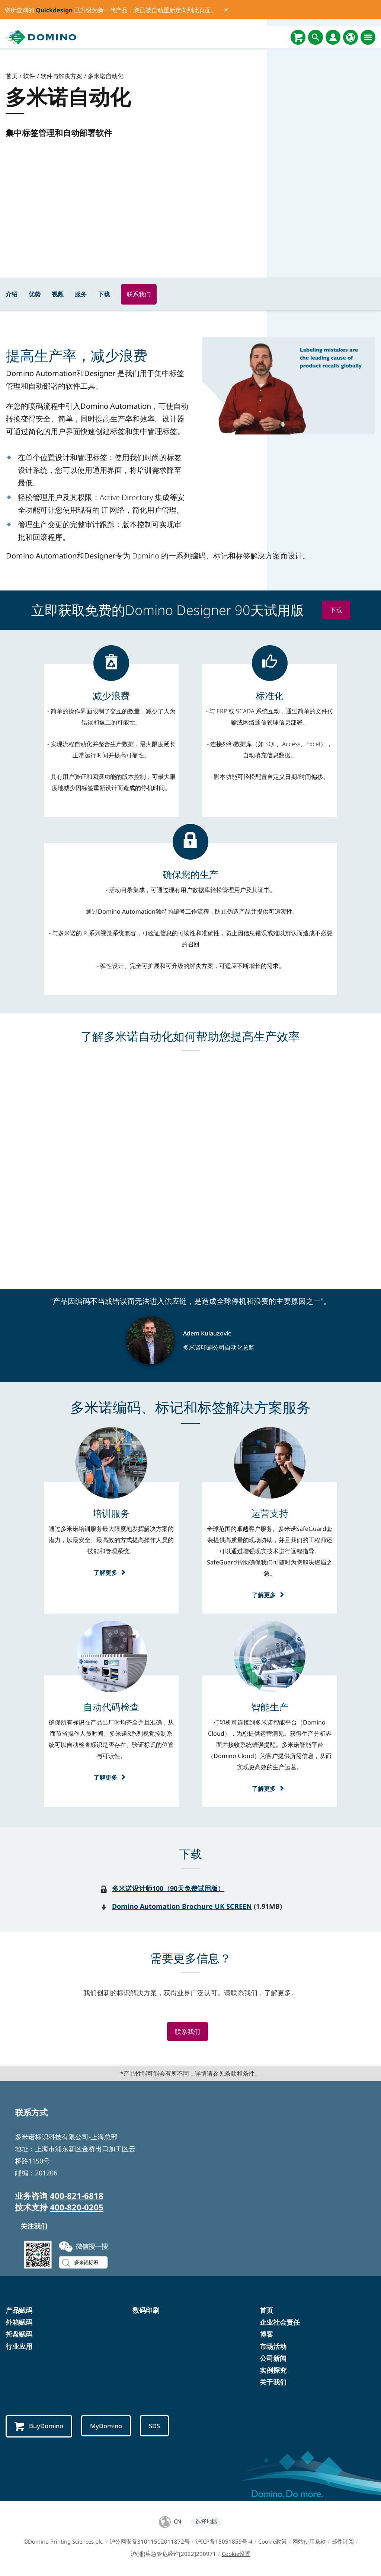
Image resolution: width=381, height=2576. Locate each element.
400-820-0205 (76, 2207)
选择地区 (206, 2522)
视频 (58, 294)
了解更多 (111, 1572)
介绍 (11, 294)
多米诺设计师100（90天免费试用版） (168, 1888)
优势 (35, 294)
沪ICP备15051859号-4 (224, 2542)
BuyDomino (40, 2427)
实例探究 (273, 2370)
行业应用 (19, 2346)
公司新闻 (273, 2358)
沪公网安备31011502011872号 (149, 2542)
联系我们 (139, 294)
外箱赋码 (19, 2322)
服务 (81, 294)
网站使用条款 (309, 2542)
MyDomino (110, 2426)
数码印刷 (145, 2310)
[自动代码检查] (111, 1706)
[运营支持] (269, 1513)
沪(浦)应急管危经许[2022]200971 (173, 2555)
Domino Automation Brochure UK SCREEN (182, 1906)
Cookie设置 (236, 2555)
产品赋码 (19, 2310)
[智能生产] (269, 1706)
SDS (160, 2426)
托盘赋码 (19, 2334)
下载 (104, 294)
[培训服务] (111, 1513)
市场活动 (273, 2346)
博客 (266, 2334)
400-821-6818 (76, 2196)
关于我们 (273, 2382)
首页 (266, 2310)
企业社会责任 (280, 2322)
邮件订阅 (343, 2542)
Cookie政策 (272, 2542)
